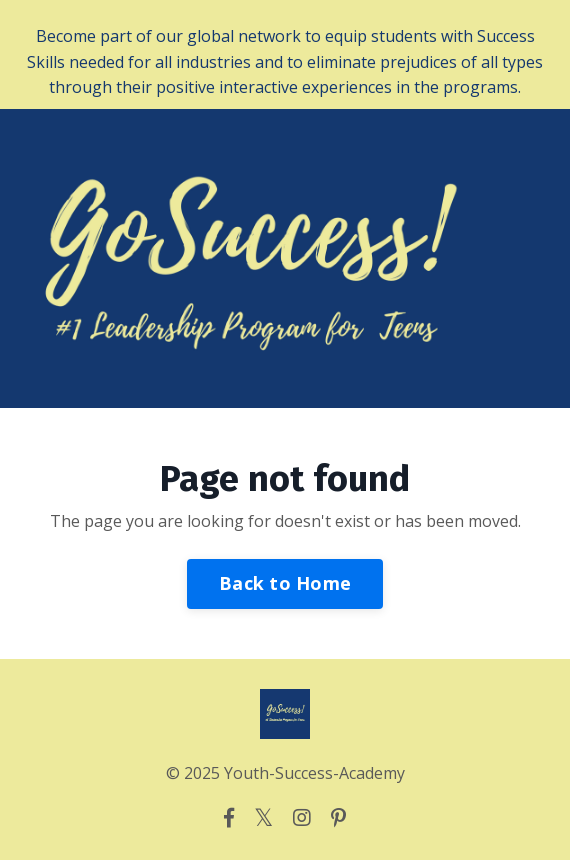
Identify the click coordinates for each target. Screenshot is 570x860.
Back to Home (285, 583)
